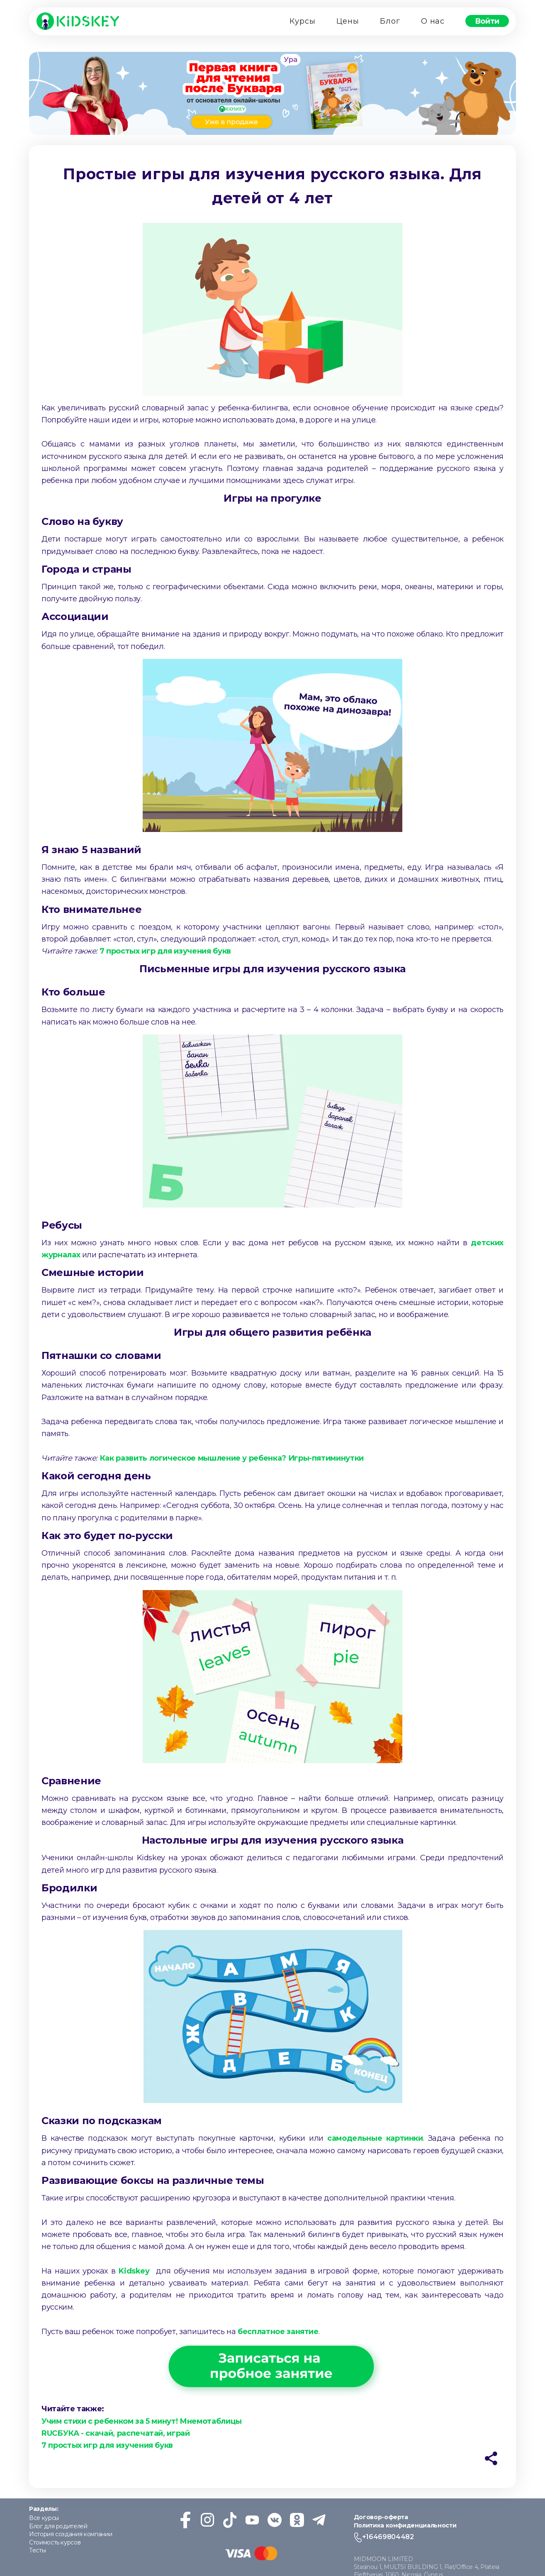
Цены (348, 21)
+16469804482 (388, 2537)
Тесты (37, 2550)
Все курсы (44, 2518)
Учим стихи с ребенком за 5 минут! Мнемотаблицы (141, 2421)
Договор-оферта (381, 2517)
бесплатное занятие (278, 2331)
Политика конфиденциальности (405, 2525)
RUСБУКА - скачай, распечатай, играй (115, 2433)
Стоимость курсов (54, 2542)
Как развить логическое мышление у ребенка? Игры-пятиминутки (232, 1458)
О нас (433, 21)
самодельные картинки (373, 2138)
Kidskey (134, 2271)
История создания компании (70, 2534)
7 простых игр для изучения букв (166, 951)
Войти (487, 20)
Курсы (303, 21)
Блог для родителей (58, 2526)
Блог (390, 21)
